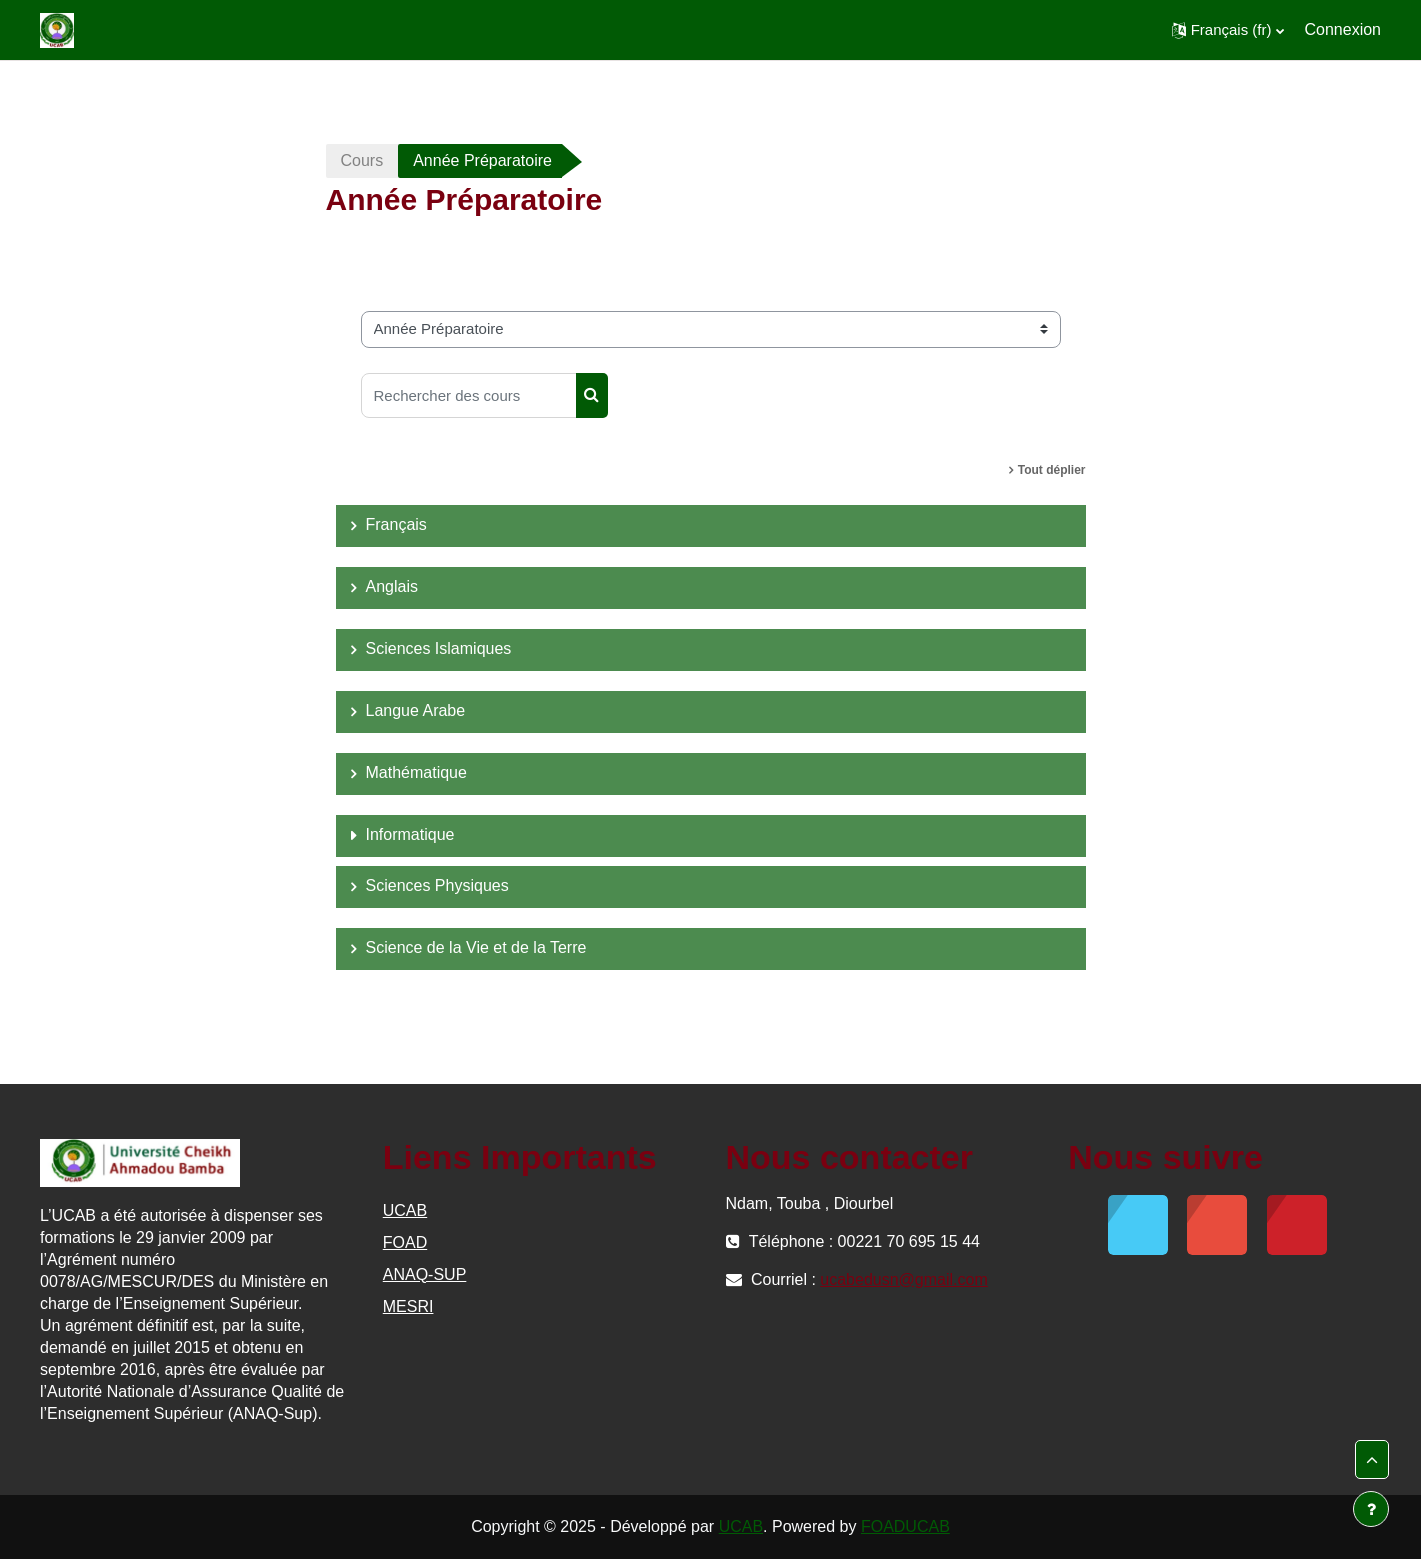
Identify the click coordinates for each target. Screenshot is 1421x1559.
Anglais (392, 586)
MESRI (408, 1306)
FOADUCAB (905, 1526)
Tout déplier (1052, 470)
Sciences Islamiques (439, 648)
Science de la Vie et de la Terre (476, 947)
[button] (1228, 30)
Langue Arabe (416, 710)
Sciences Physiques (437, 885)
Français (396, 524)
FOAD (405, 1242)
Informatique (410, 834)
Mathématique (416, 772)
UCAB (405, 1210)
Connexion (1343, 29)
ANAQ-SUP (425, 1274)
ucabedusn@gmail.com (903, 1279)
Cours (362, 160)
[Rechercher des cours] (469, 395)
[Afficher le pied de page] (1371, 1509)
